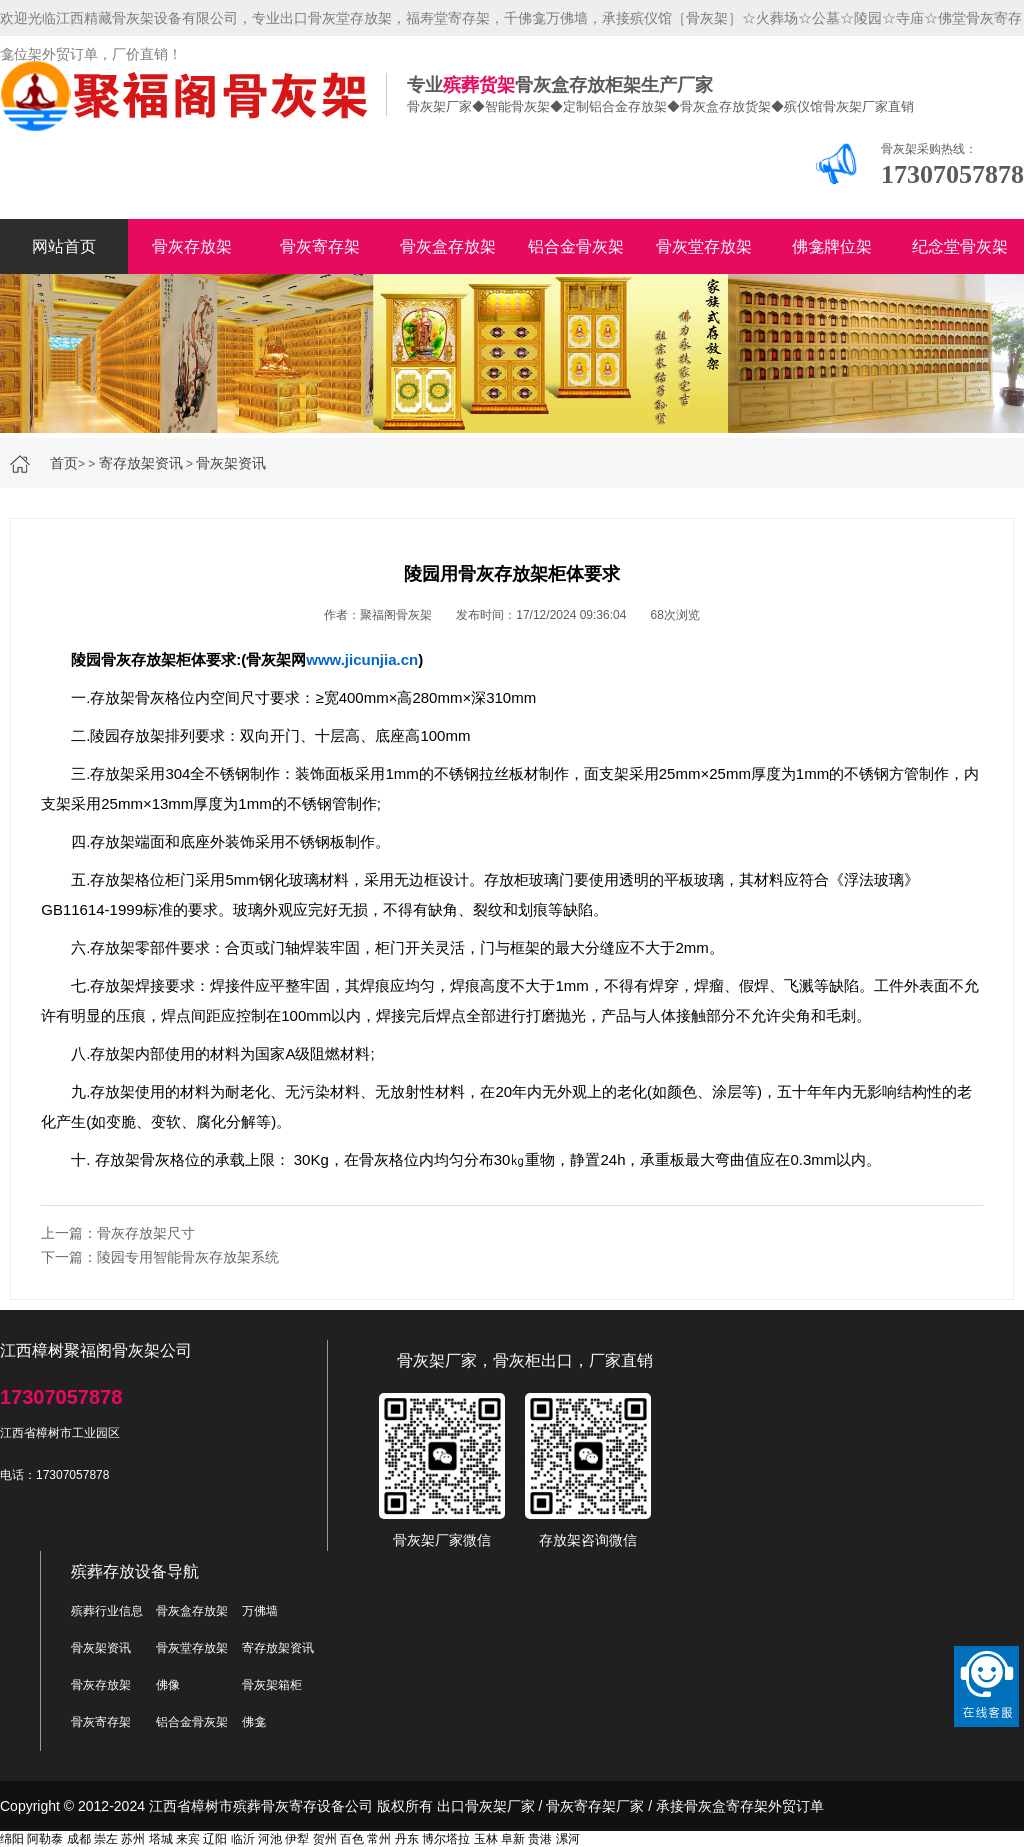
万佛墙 (260, 1611)
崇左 (106, 1839)
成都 (79, 1839)
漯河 (568, 1839)
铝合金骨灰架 (576, 246)
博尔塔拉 (446, 1839)
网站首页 (64, 246)
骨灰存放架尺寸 (146, 1233)
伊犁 (297, 1839)
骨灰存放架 (192, 246)
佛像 (168, 1685)
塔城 (161, 1839)
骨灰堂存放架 (704, 246)
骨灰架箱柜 (272, 1685)
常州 (379, 1839)
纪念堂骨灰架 (960, 246)
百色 (352, 1839)
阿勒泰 (45, 1839)
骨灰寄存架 (320, 246)
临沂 (243, 1839)
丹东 (407, 1839)
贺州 (325, 1839)
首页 (64, 463)
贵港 (540, 1839)
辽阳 (215, 1839)
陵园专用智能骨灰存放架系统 (188, 1257)
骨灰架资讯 (231, 463)
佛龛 (254, 1722)
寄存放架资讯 (141, 463)
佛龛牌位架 (832, 246)
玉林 (486, 1839)
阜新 (513, 1839)
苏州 (133, 1839)
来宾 (188, 1839)
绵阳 (12, 1839)
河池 (270, 1839)
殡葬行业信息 (107, 1611)
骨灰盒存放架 (448, 246)
